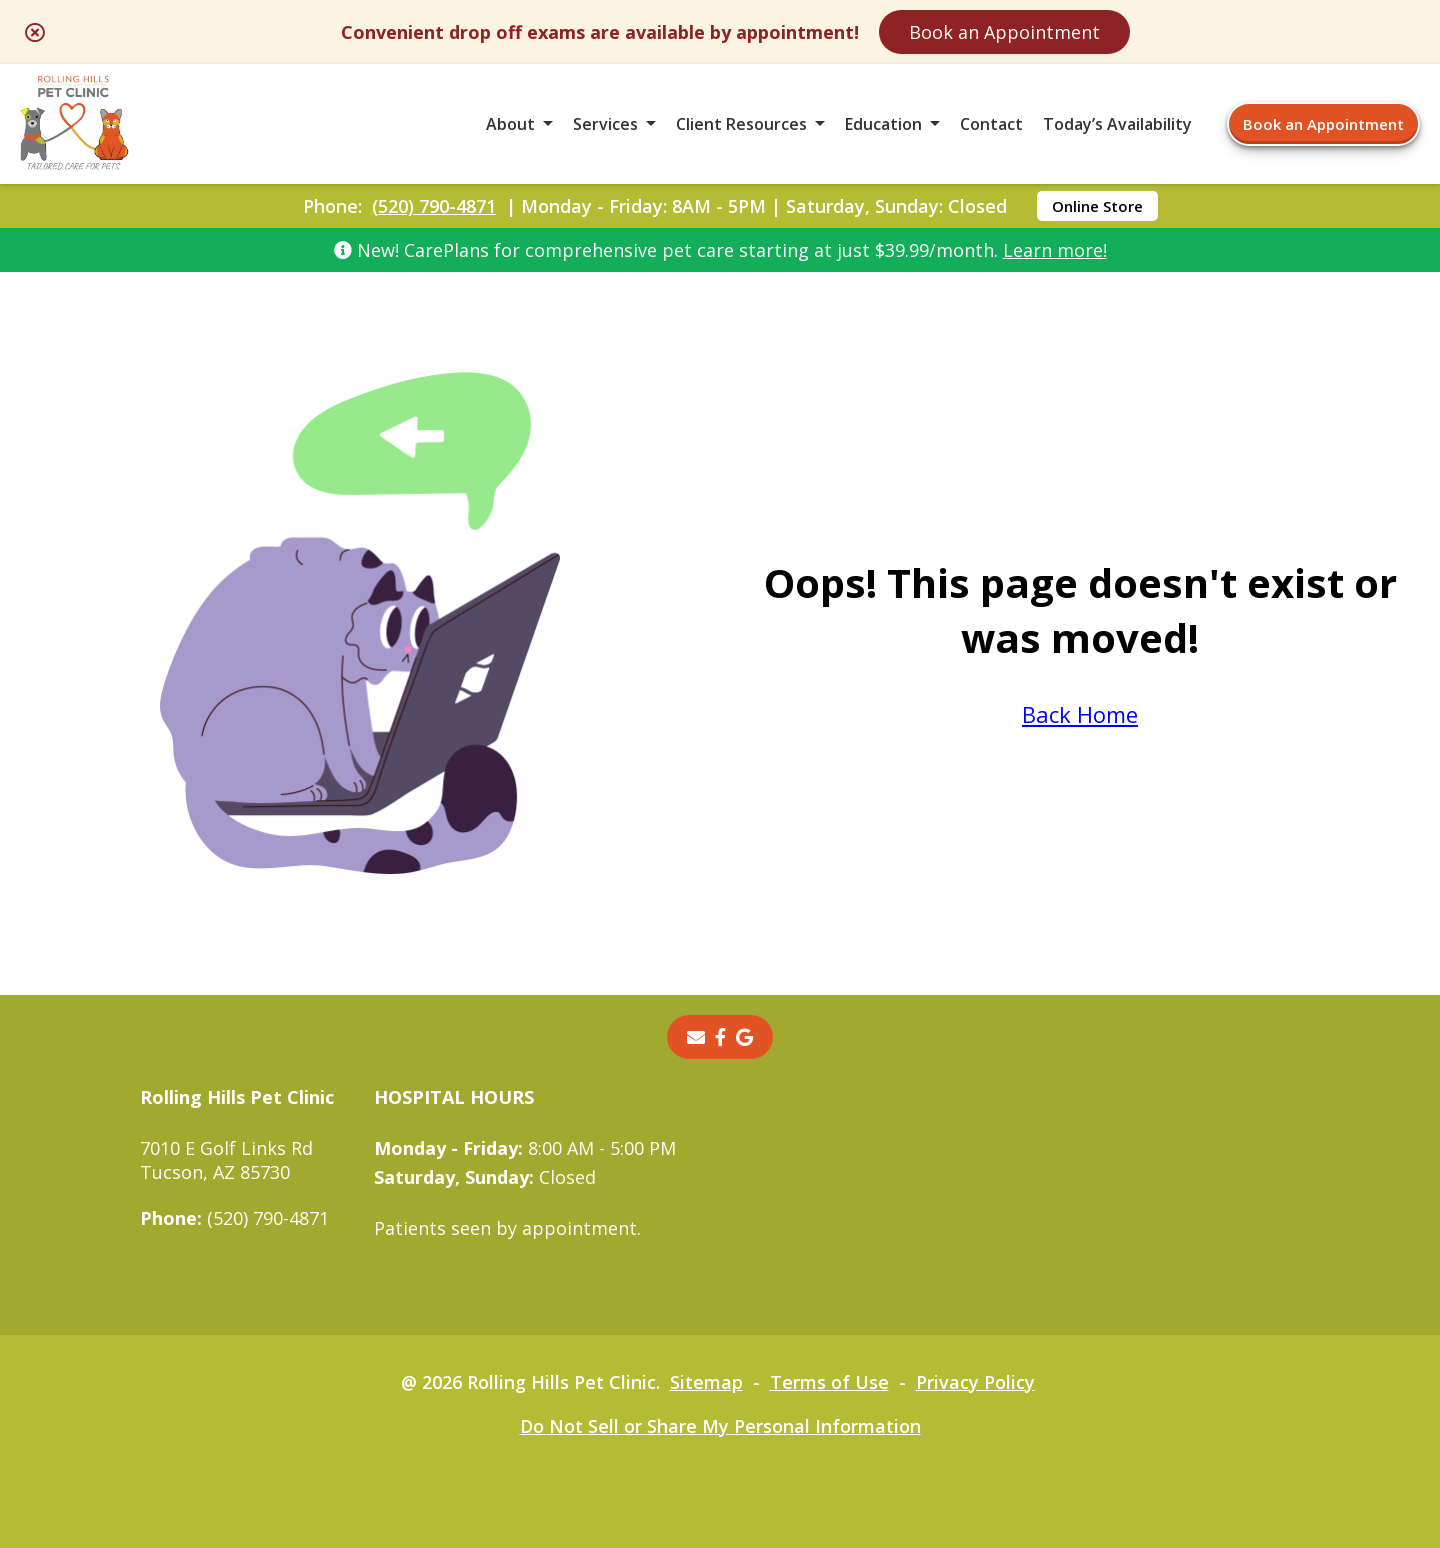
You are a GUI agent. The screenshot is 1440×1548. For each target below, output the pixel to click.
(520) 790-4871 (434, 206)
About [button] (510, 124)
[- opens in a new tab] (720, 1037)
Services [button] (605, 124)
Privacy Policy (975, 1382)
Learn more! (1055, 250)
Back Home (1080, 714)
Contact (991, 124)
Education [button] (883, 124)
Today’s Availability (1117, 124)
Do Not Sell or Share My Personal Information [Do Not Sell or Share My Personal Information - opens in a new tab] (720, 1426)
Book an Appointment (1004, 32)
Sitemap (706, 1382)
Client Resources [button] (741, 124)
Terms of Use (829, 1382)
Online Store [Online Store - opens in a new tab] (1097, 206)
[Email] (696, 1037)
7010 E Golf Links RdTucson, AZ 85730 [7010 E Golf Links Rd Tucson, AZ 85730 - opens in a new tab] (226, 1160)
